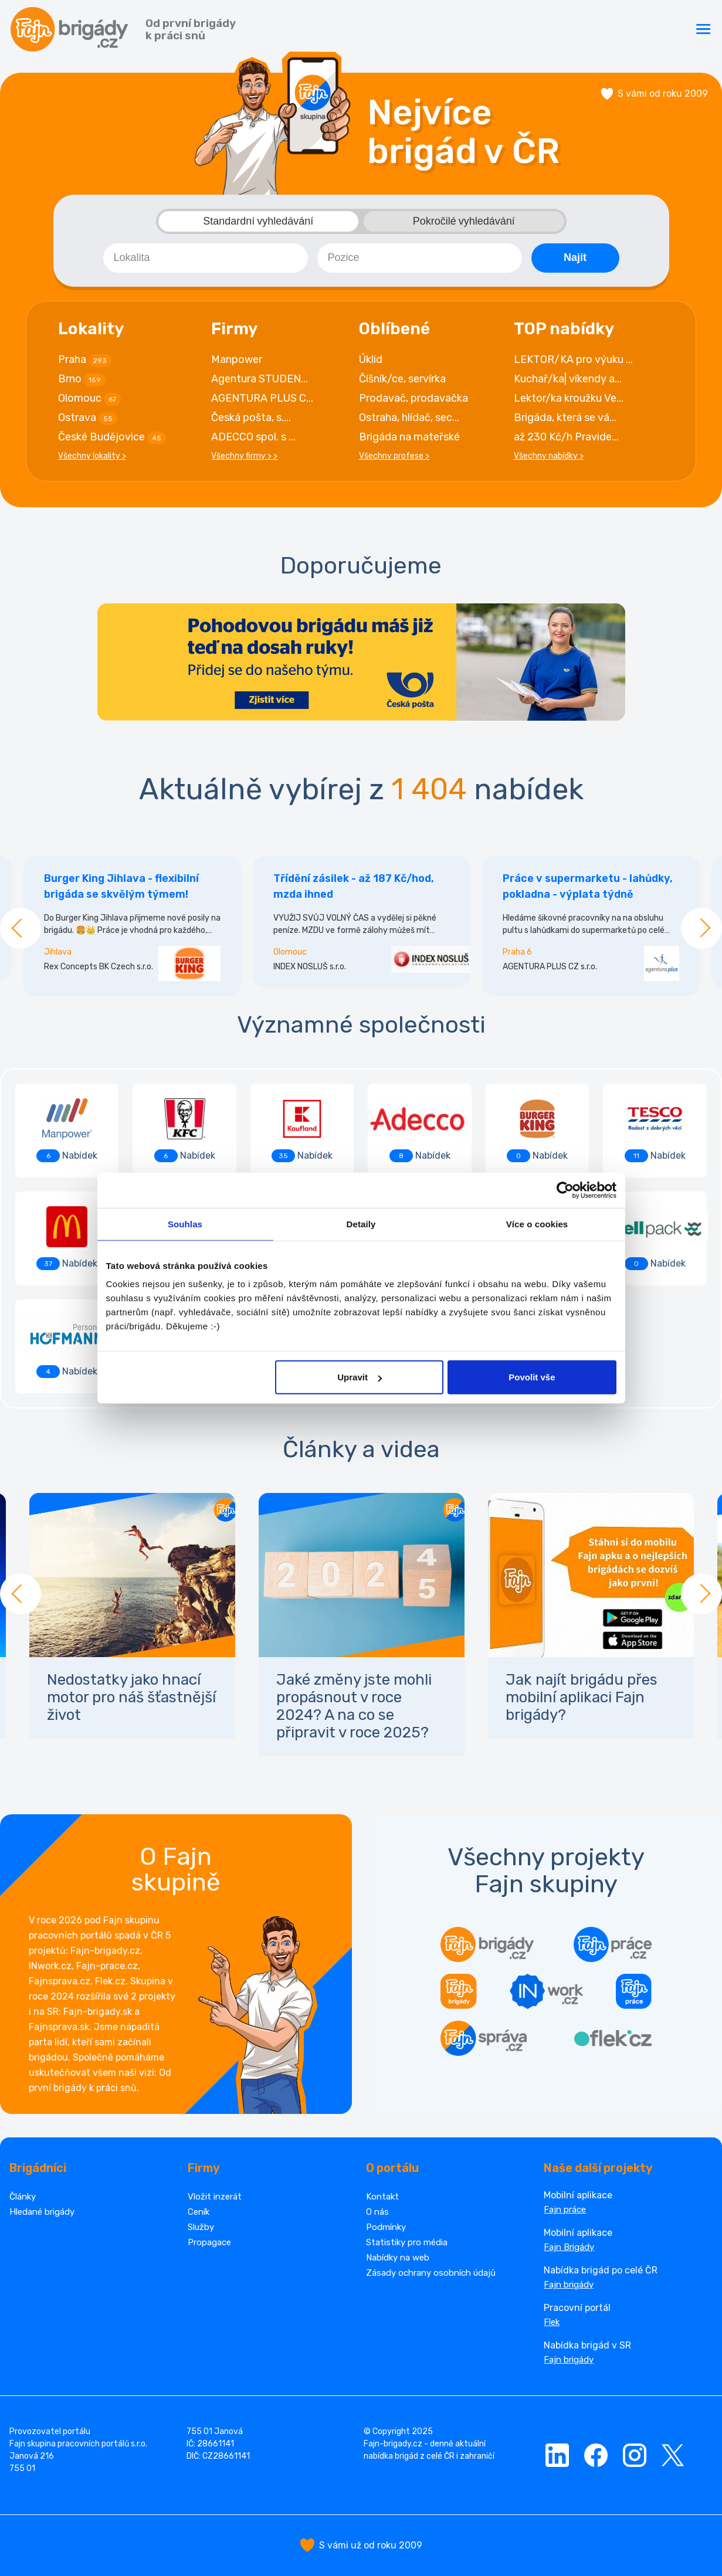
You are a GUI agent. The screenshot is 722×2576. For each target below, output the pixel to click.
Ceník (198, 2212)
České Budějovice (112, 437)
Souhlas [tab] (185, 1223)
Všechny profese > (394, 456)
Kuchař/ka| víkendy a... (568, 378)
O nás (377, 2212)
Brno (82, 379)
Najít (575, 257)
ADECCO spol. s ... (253, 436)
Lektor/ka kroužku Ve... (568, 398)
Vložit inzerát (215, 2196)
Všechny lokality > (92, 456)
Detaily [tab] (361, 1223)
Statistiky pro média (407, 2242)
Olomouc (89, 399)
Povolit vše (532, 1377)
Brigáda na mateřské (409, 436)
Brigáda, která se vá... (565, 417)
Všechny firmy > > (244, 456)
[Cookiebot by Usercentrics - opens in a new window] (565, 1190)
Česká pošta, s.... (251, 417)
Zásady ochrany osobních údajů (431, 2273)
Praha (84, 360)
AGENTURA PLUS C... (262, 398)
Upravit (359, 1377)
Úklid (370, 359)
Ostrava (87, 418)
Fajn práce (565, 2209)
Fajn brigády (569, 2284)
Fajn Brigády (569, 2247)
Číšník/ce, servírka (402, 378)
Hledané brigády (41, 2212)
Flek (552, 2322)
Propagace (209, 2242)
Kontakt (382, 2196)
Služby (201, 2227)
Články (22, 2196)
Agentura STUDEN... (259, 378)
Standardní (258, 221)
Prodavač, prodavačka (413, 398)
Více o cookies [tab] (537, 1223)
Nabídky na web (397, 2257)
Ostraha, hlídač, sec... (409, 417)
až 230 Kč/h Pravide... (566, 436)
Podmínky (386, 2227)
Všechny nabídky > (549, 456)
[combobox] (205, 258)
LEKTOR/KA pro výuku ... (573, 359)
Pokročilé (464, 221)
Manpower (236, 359)
